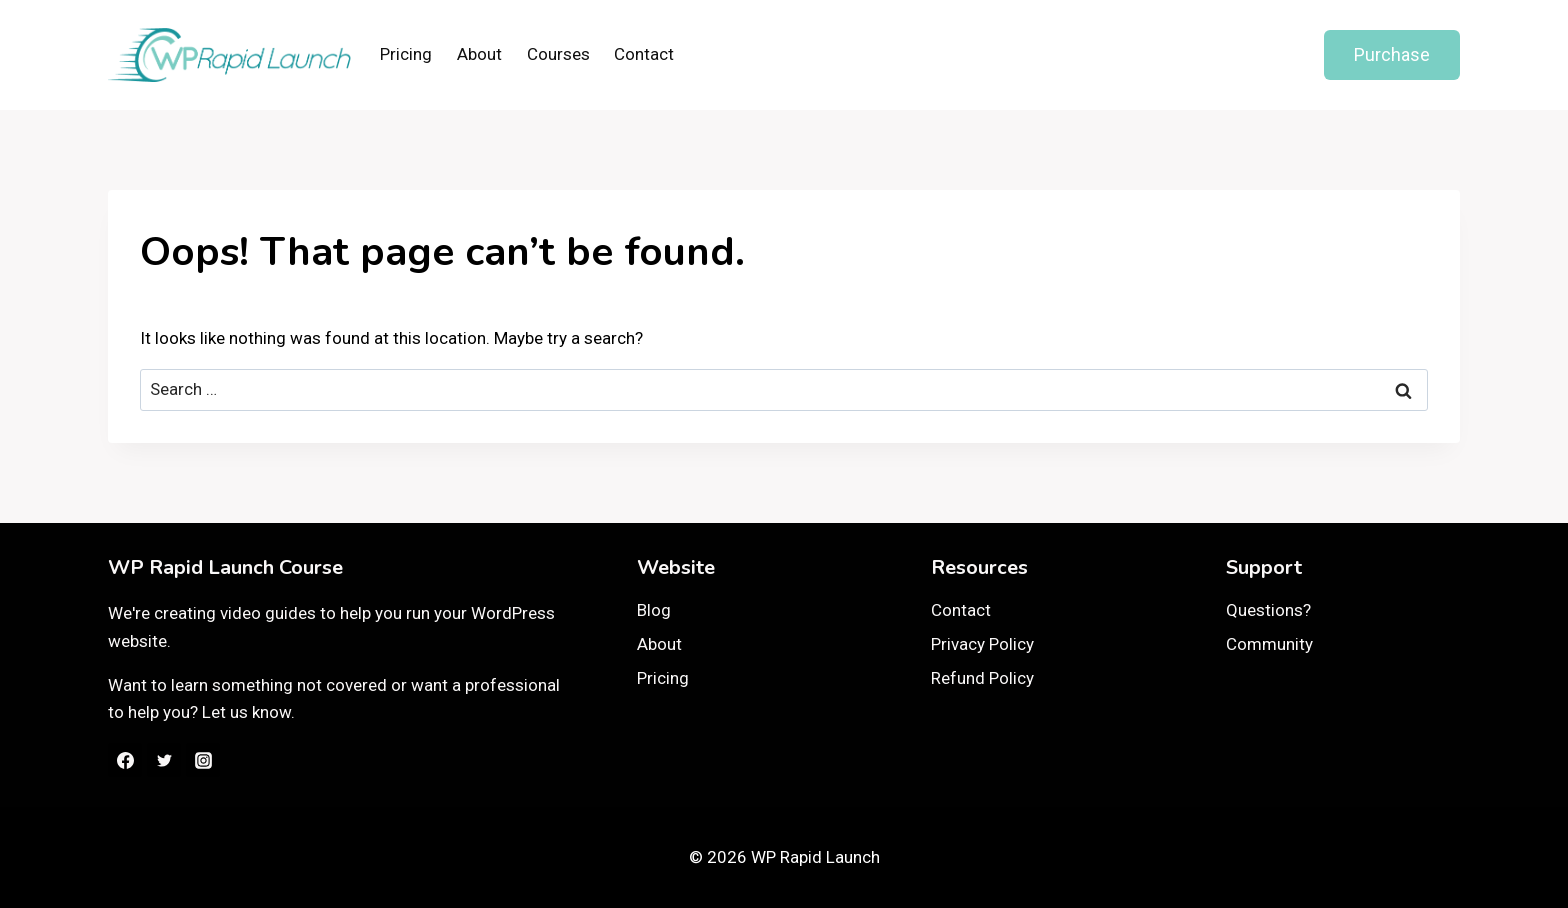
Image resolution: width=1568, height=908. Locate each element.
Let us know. (248, 712)
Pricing (406, 54)
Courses (558, 54)
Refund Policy (982, 678)
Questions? (1268, 610)
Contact (644, 54)
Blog (654, 610)
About (479, 54)
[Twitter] (164, 760)
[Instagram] (203, 760)
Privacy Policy (982, 644)
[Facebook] (125, 760)
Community (1269, 644)
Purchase (1392, 54)
